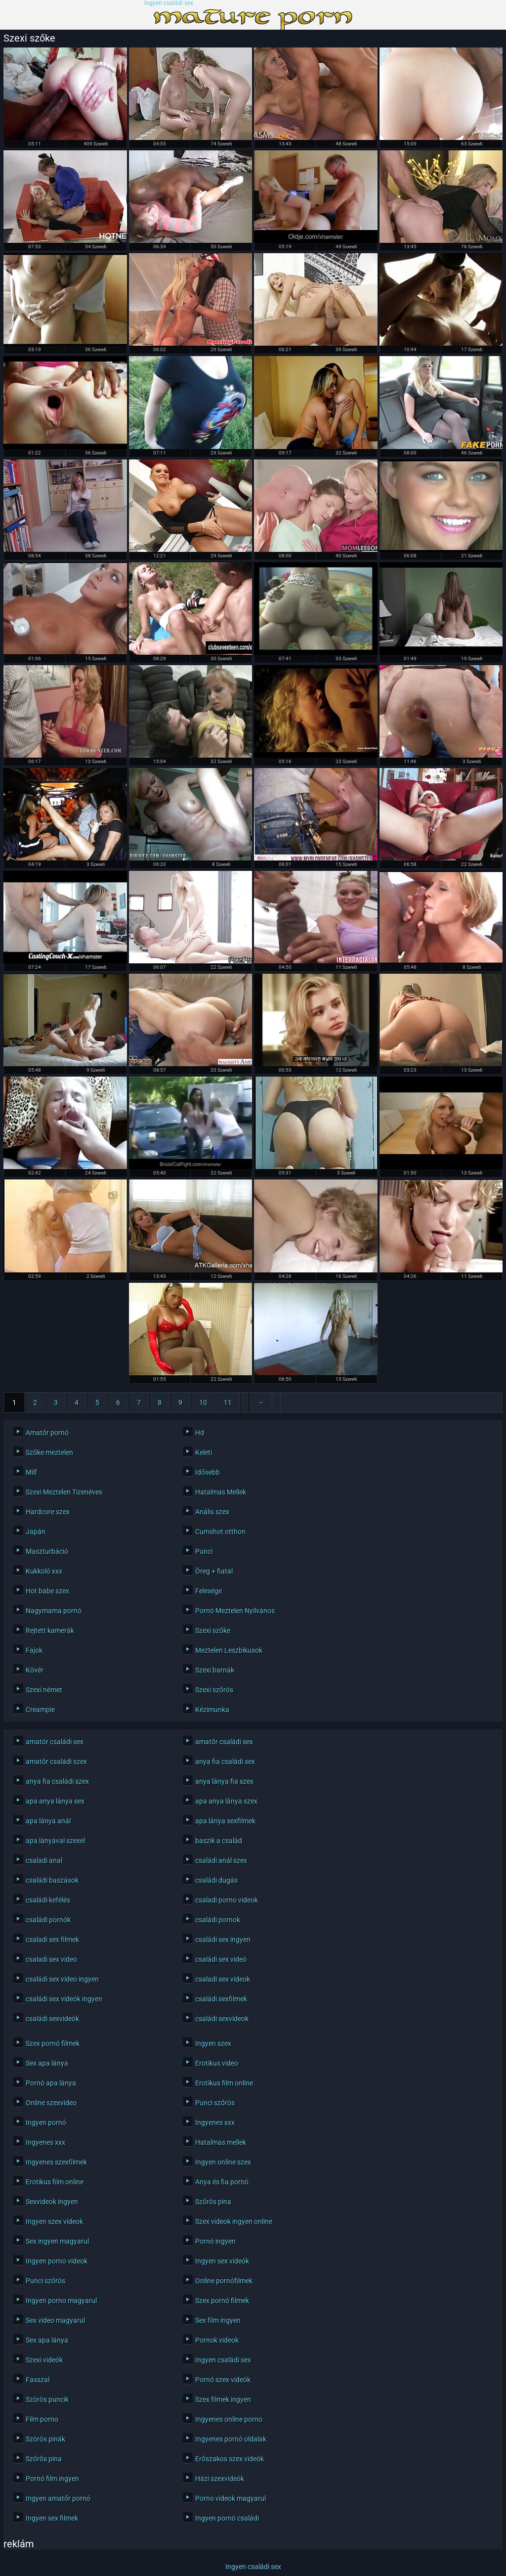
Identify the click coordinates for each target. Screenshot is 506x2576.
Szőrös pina (213, 2202)
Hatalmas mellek (220, 2142)
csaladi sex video (51, 1959)
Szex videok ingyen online (233, 2221)
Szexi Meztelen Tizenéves (64, 1492)
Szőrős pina (44, 2459)
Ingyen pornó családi (227, 2518)
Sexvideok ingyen (52, 2202)
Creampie (40, 1710)
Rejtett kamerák (50, 1630)
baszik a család (218, 1841)
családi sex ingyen (223, 1939)
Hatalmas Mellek (220, 1492)
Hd (199, 1433)
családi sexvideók (52, 2019)
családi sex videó (221, 1959)
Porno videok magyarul (230, 2498)
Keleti (203, 1452)
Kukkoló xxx (44, 1571)
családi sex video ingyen (62, 1979)
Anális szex (212, 1512)
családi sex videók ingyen (64, 1999)
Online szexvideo (51, 2103)
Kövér (34, 1670)
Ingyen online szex (223, 2162)
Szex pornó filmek (53, 2043)
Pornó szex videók (223, 2380)
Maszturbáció (47, 1551)
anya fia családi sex (225, 1761)
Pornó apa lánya (51, 2083)
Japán (35, 1532)
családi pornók (48, 1920)
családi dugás (216, 1880)
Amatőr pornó (47, 1433)
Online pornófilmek (224, 2281)
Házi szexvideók (219, 2479)
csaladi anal (44, 1860)
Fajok (34, 1650)
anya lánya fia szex (224, 1781)
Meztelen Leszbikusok (228, 1650)
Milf (31, 1472)
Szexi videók (44, 2360)
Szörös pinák (45, 2439)
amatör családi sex (55, 1742)
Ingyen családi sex (168, 3)
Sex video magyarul (55, 2320)
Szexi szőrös (214, 1690)
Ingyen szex (213, 2043)
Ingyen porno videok (56, 2261)
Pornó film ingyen (52, 2479)
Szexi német (44, 1690)
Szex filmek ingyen (223, 2399)
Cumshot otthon (220, 1532)
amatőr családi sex (224, 1742)
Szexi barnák (214, 1670)
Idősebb (207, 1472)
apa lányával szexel (55, 1841)
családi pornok (217, 1920)
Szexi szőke (212, 1630)
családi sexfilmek (221, 1999)
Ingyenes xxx (215, 2122)
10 (203, 1402)
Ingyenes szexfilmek (56, 2162)
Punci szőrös (215, 2103)
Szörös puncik (47, 2399)
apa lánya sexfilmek (225, 1821)
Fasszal (37, 2380)
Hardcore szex (48, 1512)
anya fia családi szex (57, 1781)
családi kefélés (48, 1900)
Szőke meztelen (49, 1452)
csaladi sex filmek (52, 1939)
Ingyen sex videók (222, 2261)
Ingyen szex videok (54, 2221)
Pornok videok (217, 2340)
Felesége (208, 1591)
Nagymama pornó (54, 1611)
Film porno (42, 2419)
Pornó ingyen (215, 2241)
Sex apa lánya (47, 2063)
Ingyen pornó (46, 2122)
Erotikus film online (224, 2083)
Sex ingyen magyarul (57, 2241)
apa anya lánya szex (226, 1801)
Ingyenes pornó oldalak (230, 2439)
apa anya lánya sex (55, 1801)
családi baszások (52, 1880)
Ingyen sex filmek (52, 2518)
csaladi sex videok (222, 1979)
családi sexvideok (222, 2019)
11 (228, 1402)
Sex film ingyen (218, 2320)
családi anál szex (221, 1860)
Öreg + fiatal (214, 1571)
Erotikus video (216, 2063)
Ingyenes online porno (228, 2419)
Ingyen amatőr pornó (58, 2498)
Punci (203, 1551)
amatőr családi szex (56, 1761)
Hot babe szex (47, 1591)
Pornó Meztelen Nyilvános (235, 1611)
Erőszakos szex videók (229, 2459)
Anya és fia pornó (222, 2182)
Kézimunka (212, 1710)
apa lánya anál (48, 1821)
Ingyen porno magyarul (61, 2301)
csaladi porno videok (226, 1900)
